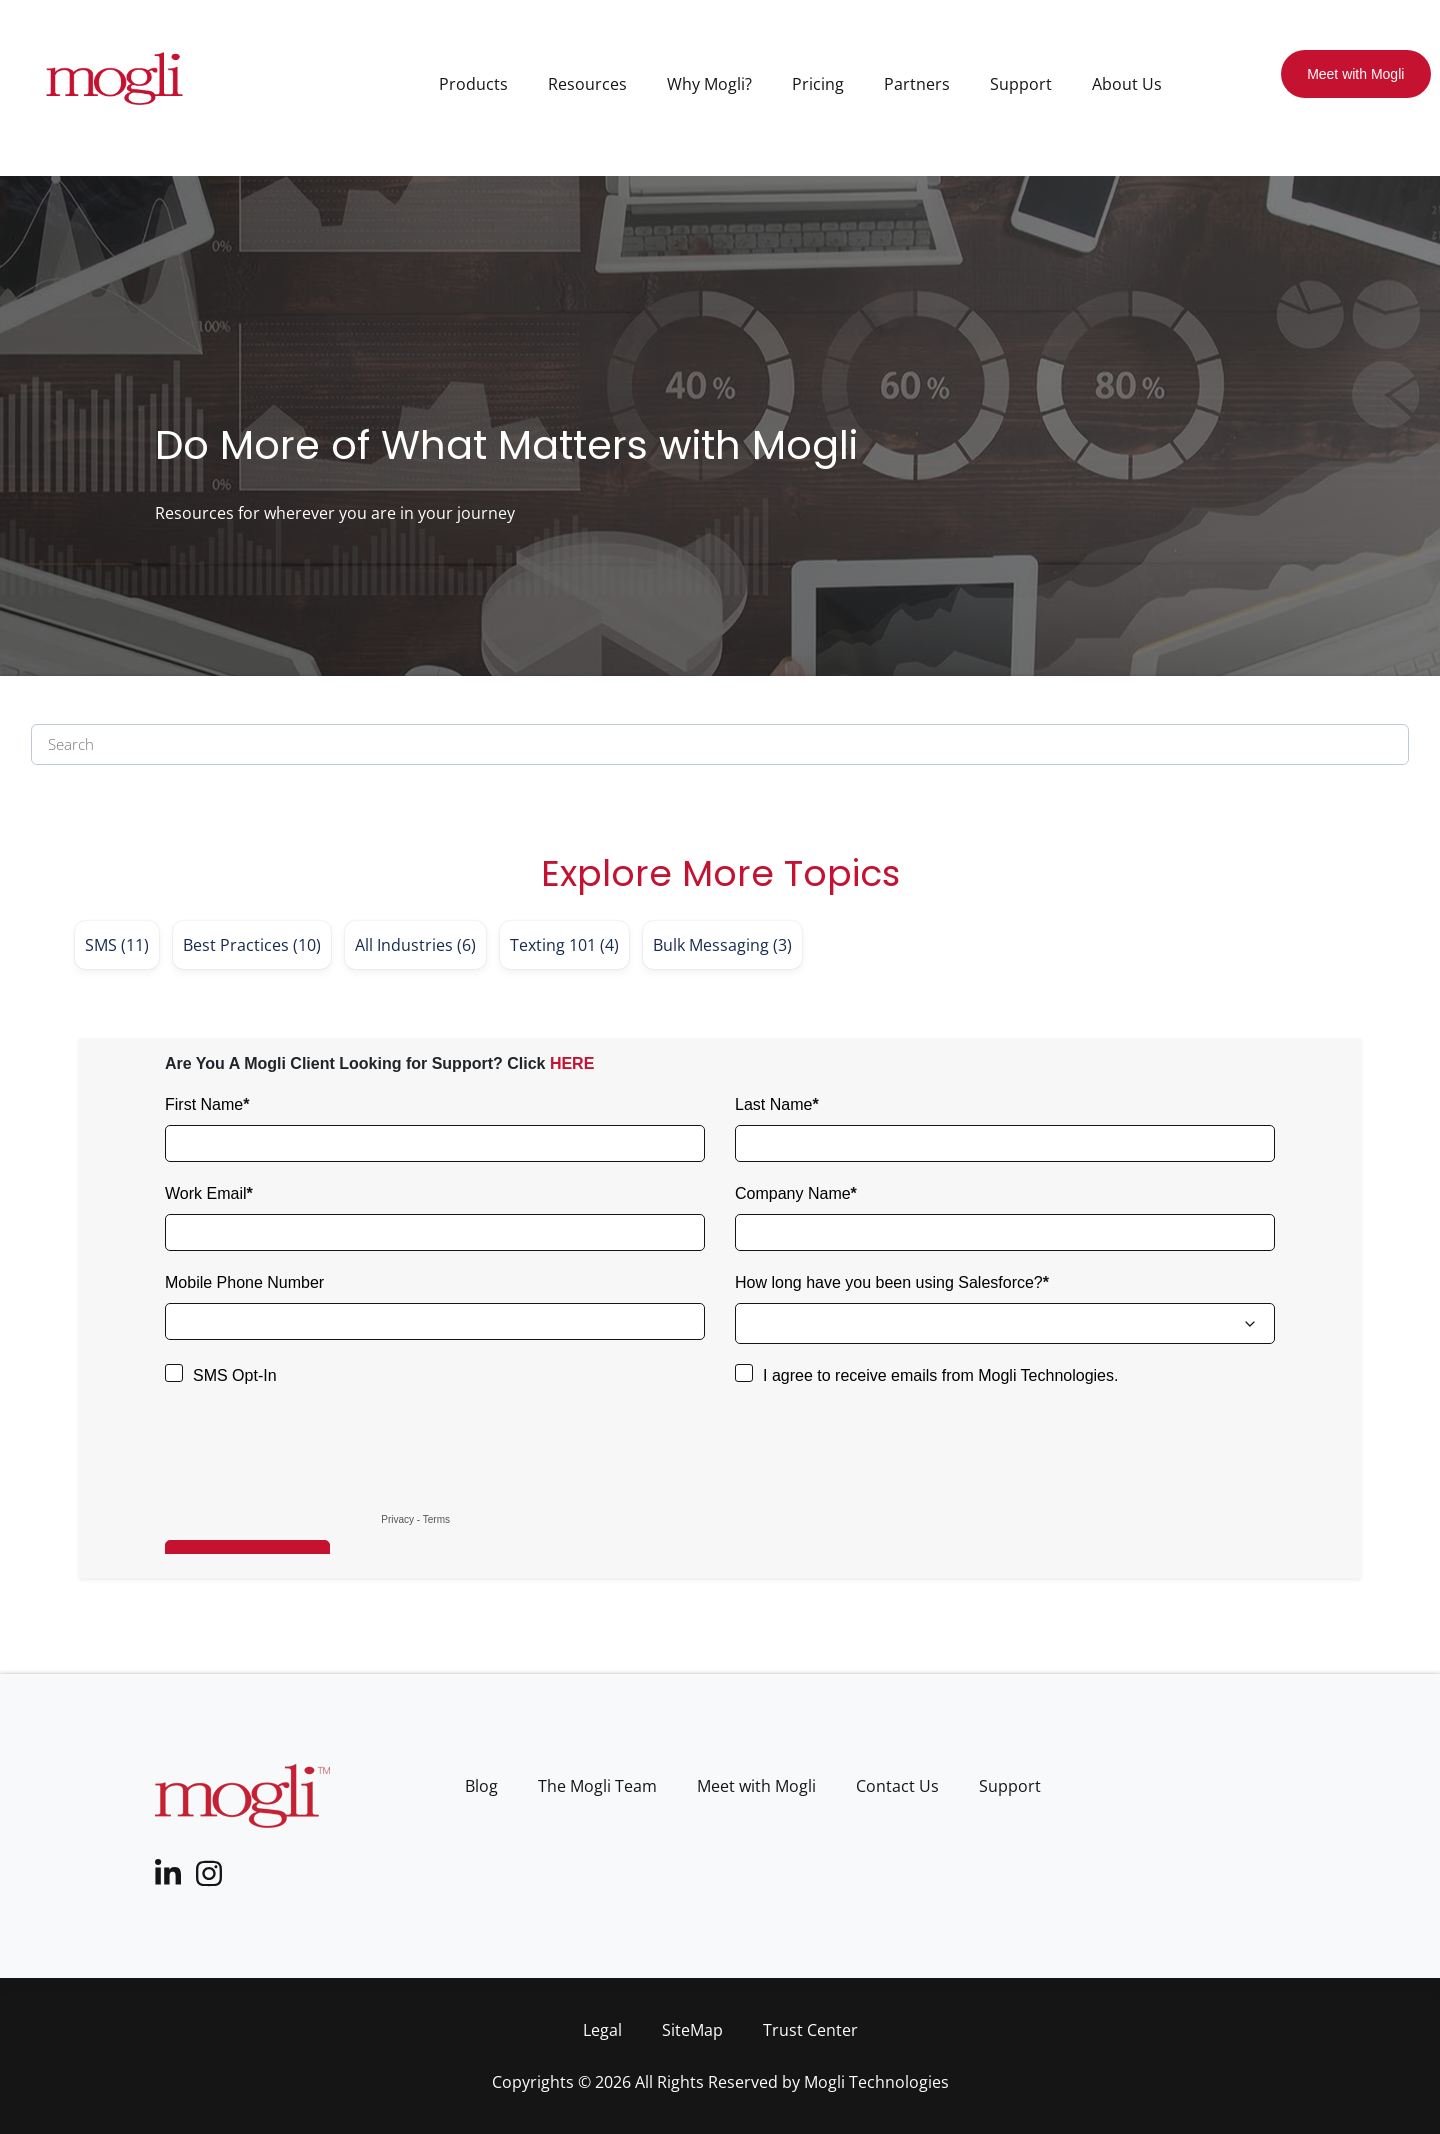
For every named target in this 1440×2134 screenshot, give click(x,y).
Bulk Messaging (722, 945)
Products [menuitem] (473, 84)
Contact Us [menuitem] (897, 1786)
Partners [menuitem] (917, 84)
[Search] (720, 744)
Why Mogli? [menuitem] (709, 84)
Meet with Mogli (1355, 74)
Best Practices (252, 945)
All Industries (415, 945)
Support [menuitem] (1021, 84)
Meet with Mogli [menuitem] (756, 1786)
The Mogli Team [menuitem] (597, 1786)
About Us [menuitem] (1127, 84)
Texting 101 (564, 945)
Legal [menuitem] (602, 2030)
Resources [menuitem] (587, 84)
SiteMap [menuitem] (692, 2030)
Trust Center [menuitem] (810, 2030)
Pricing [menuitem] (818, 84)
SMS (117, 945)
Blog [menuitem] (481, 1786)
